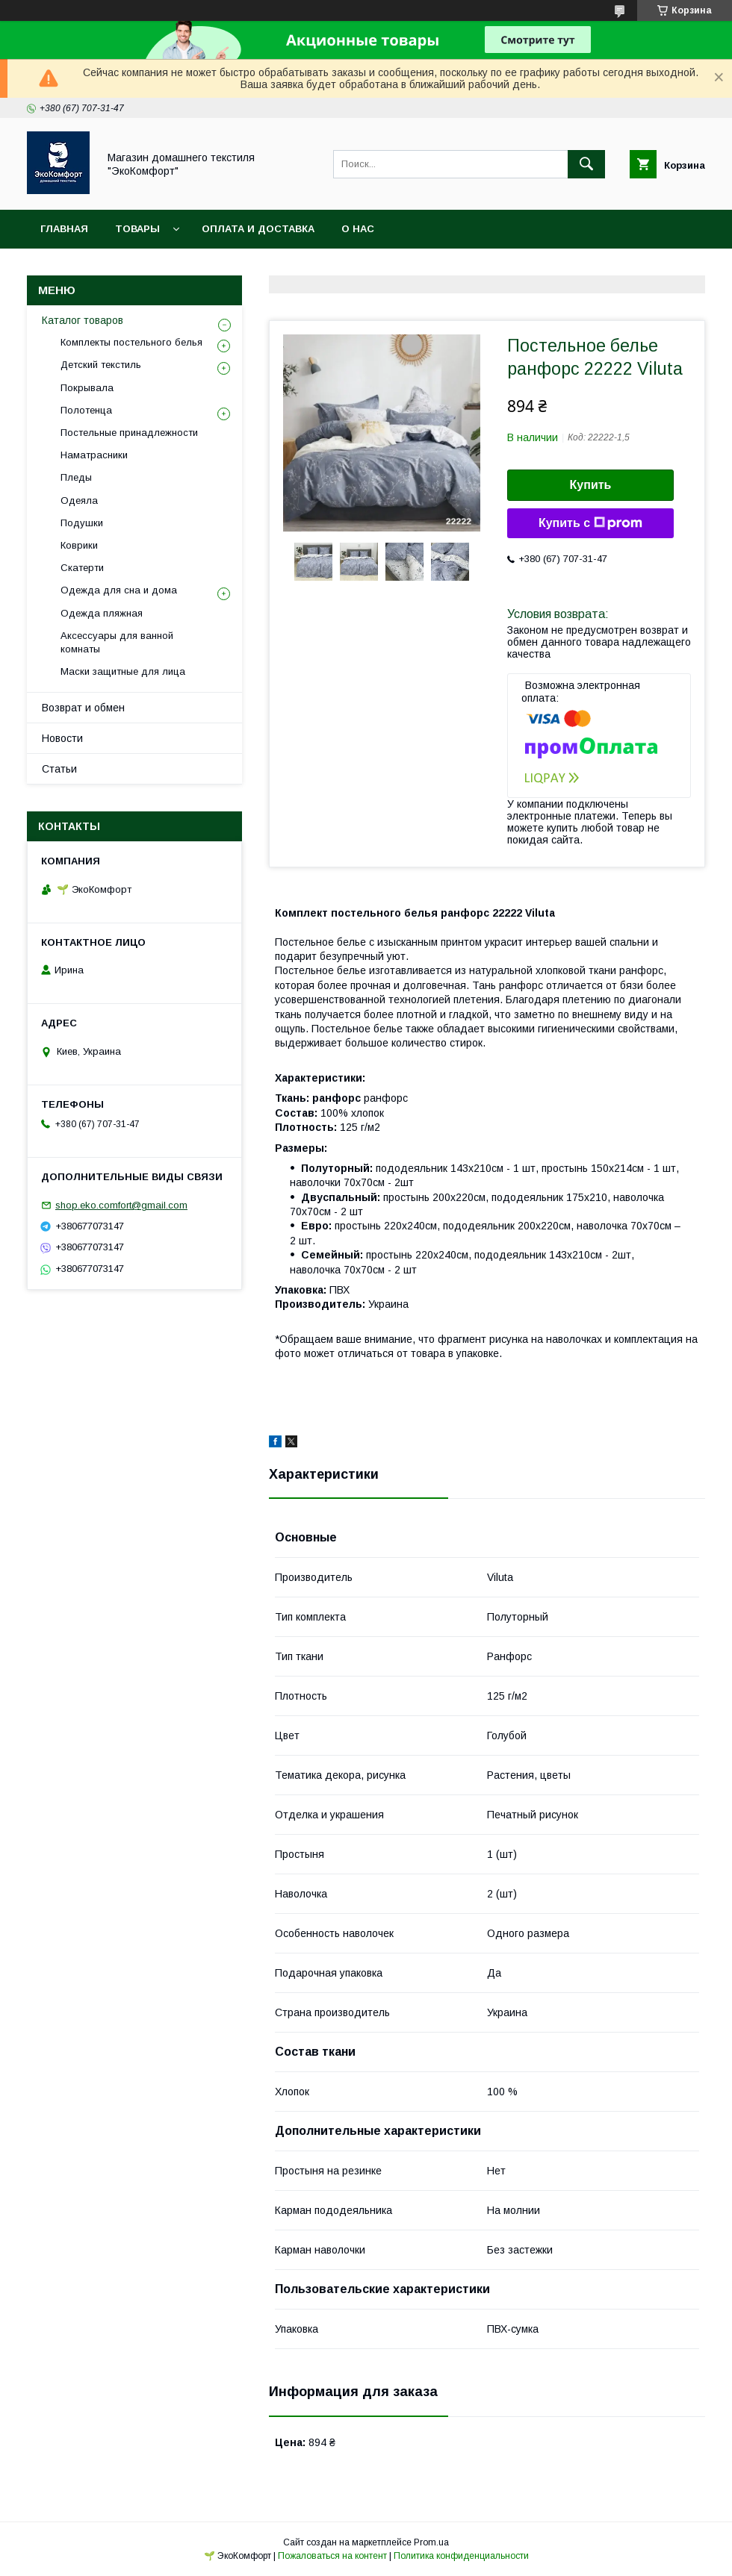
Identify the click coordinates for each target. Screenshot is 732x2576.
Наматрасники (94, 455)
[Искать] (586, 164)
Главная (64, 228)
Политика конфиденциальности (461, 2556)
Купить (591, 484)
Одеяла (79, 500)
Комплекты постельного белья (131, 342)
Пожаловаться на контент (332, 2556)
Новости (62, 738)
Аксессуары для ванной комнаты (117, 642)
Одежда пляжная (102, 613)
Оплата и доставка (258, 228)
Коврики (79, 545)
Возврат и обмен (83, 708)
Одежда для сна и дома (119, 590)
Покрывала (87, 387)
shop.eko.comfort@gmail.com (121, 1205)
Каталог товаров (82, 320)
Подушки (82, 522)
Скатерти (82, 567)
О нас (357, 228)
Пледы (76, 477)
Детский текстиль (101, 364)
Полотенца (86, 410)
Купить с (590, 523)
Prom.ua (431, 2542)
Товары (137, 228)
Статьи (59, 769)
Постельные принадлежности (129, 432)
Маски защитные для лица (123, 671)
